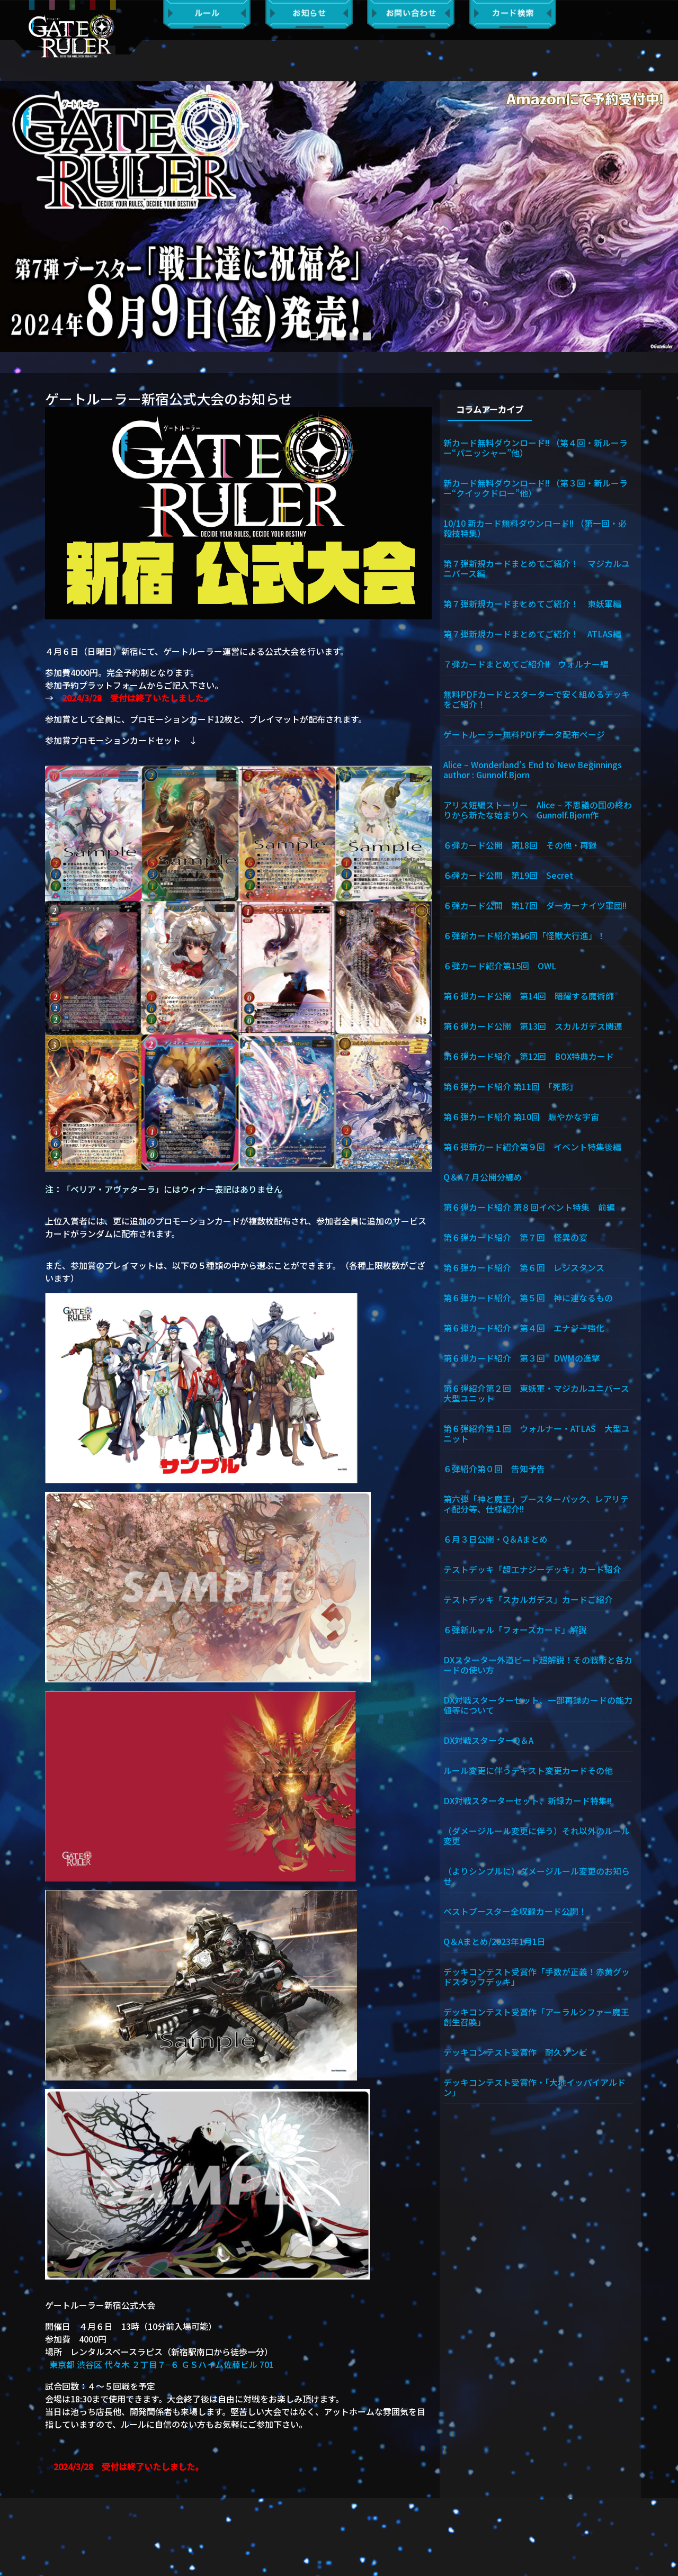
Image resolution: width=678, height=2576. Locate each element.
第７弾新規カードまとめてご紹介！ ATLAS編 (532, 634)
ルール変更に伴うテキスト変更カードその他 (528, 1774)
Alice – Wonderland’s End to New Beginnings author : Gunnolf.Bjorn (538, 770)
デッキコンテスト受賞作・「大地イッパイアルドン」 (534, 2093)
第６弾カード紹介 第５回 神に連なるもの (528, 1300)
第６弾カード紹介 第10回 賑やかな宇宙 (521, 1118)
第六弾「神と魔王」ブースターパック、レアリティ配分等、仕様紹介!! (536, 1507)
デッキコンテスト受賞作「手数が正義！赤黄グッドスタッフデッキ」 (536, 1982)
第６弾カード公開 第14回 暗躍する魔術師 (528, 997)
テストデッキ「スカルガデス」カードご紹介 (528, 1603)
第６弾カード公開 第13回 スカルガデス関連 (532, 1027)
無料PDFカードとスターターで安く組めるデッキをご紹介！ (536, 699)
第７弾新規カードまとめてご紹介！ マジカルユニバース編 (536, 568)
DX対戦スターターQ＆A (488, 1744)
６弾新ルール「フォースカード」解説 (515, 1633)
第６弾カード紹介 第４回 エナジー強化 (523, 1330)
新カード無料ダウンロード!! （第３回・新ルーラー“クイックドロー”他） (536, 487)
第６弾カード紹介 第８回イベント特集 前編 (529, 1209)
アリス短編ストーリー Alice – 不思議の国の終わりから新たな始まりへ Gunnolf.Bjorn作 (537, 811)
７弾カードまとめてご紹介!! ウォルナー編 (527, 664)
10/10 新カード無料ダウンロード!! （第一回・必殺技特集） (536, 527)
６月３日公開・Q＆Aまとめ (495, 1542)
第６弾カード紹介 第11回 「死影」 (510, 1088)
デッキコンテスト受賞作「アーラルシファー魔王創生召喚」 (536, 2022)
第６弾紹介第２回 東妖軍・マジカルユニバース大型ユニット (536, 1396)
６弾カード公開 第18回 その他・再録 (520, 846)
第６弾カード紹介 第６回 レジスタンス (523, 1270)
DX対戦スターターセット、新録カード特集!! (528, 1805)
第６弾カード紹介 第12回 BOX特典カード (529, 1058)
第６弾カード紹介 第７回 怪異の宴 (515, 1239)
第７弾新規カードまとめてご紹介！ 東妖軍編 (532, 603)
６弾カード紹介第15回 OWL (500, 967)
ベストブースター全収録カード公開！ (515, 1916)
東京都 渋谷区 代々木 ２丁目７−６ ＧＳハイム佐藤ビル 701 (161, 2364)
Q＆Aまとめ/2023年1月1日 (494, 1946)
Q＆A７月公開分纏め (483, 1179)
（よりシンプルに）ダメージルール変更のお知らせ (536, 1881)
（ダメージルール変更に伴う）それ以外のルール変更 (536, 1840)
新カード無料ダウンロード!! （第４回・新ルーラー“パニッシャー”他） (536, 447)
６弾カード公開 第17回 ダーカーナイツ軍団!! (536, 906)
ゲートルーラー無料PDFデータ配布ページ (524, 735)
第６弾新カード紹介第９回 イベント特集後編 (532, 1149)
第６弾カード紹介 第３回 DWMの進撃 (521, 1360)
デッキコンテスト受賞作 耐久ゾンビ (519, 2058)
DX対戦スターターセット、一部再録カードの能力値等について (538, 1709)
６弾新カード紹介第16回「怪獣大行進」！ (524, 937)
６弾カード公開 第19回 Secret (508, 876)
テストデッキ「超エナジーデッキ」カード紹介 (532, 1573)
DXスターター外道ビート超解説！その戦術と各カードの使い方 (538, 1668)
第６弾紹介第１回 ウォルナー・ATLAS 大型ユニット (537, 1436)
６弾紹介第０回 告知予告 (494, 1472)
